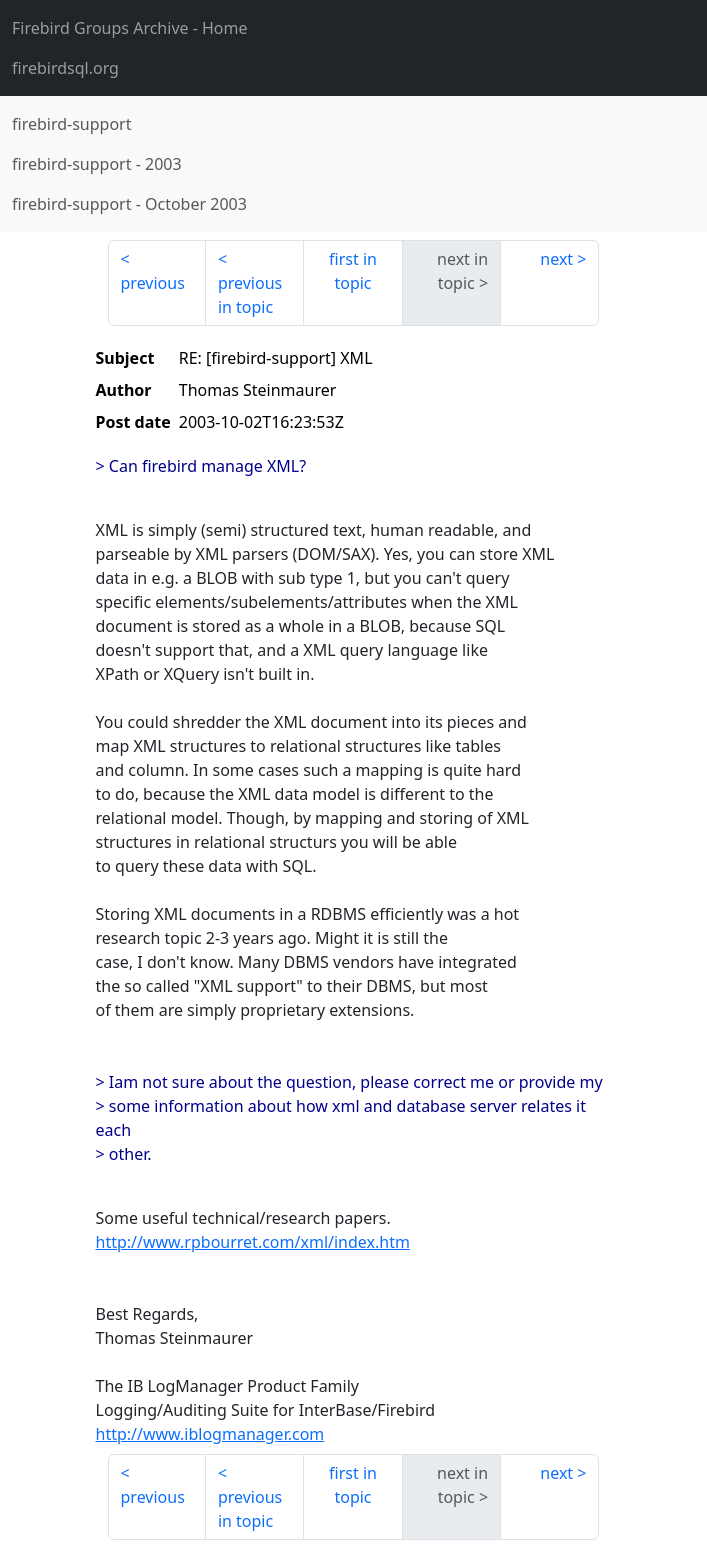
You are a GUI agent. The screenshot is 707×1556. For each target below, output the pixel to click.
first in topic (353, 271)
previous (153, 283)
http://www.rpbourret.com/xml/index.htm (253, 1242)
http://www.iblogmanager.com (210, 1434)
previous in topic (250, 295)
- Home (130, 28)
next (556, 259)
